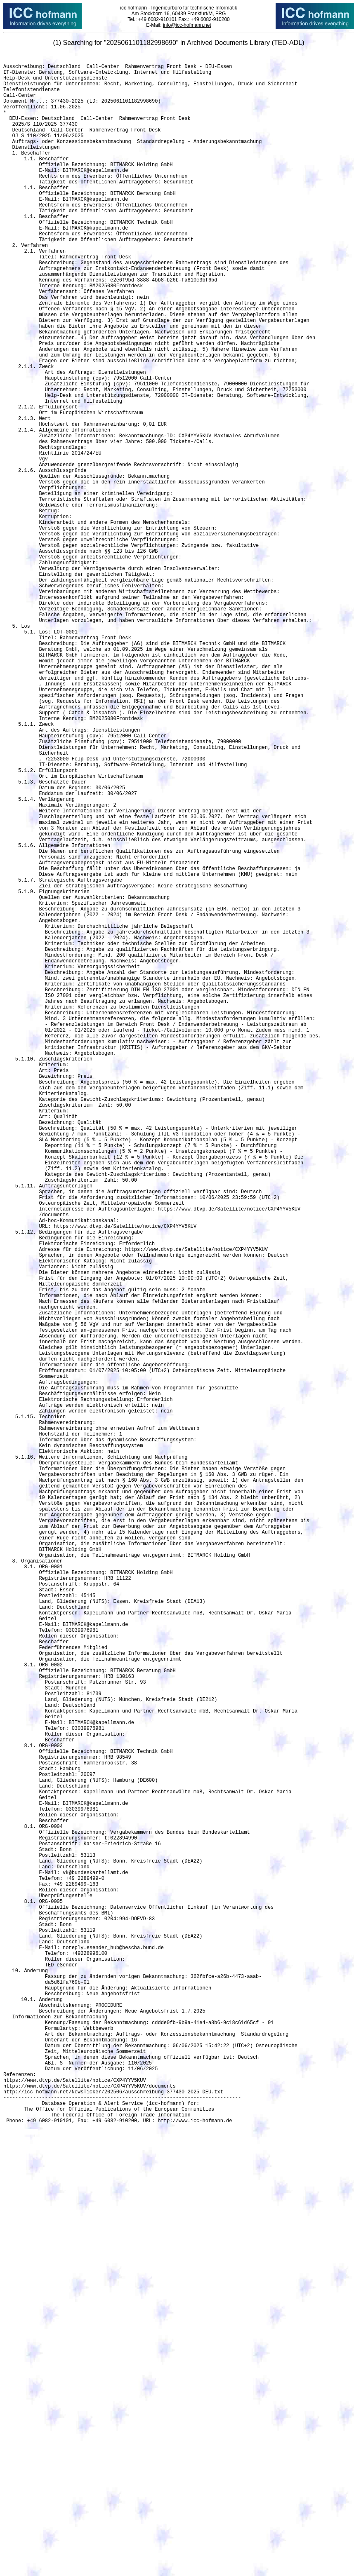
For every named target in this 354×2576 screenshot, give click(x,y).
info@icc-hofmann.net (187, 25)
